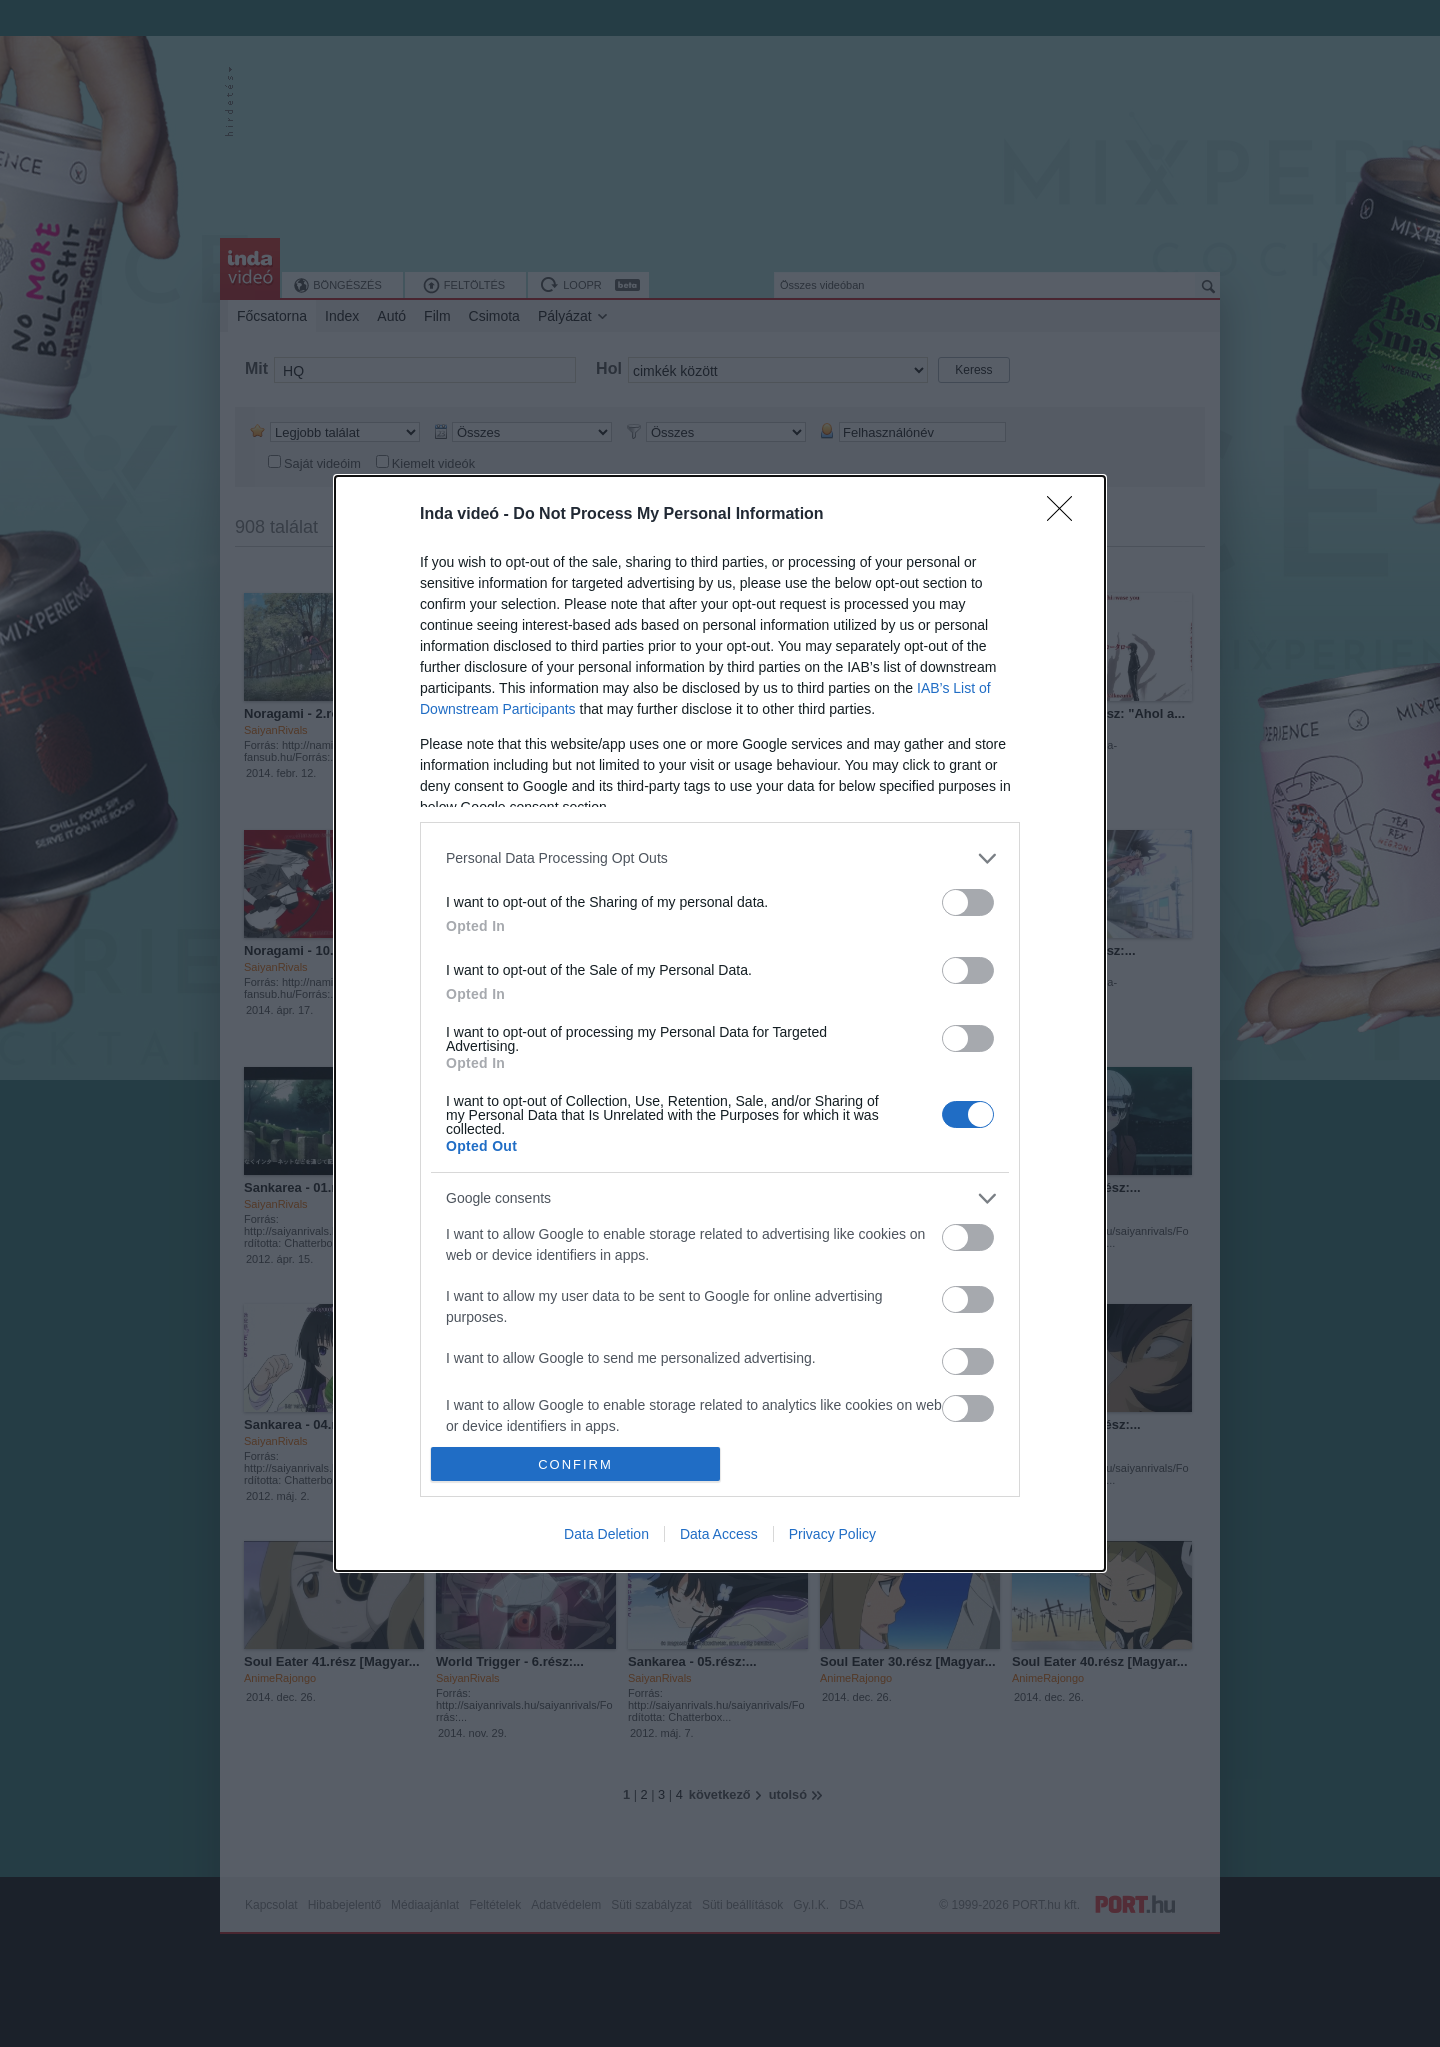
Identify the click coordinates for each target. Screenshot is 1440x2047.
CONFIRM (575, 1464)
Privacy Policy (832, 1534)
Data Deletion (606, 1534)
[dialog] (720, 1023)
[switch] (968, 902)
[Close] (1066, 515)
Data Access (719, 1534)
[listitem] (720, 858)
